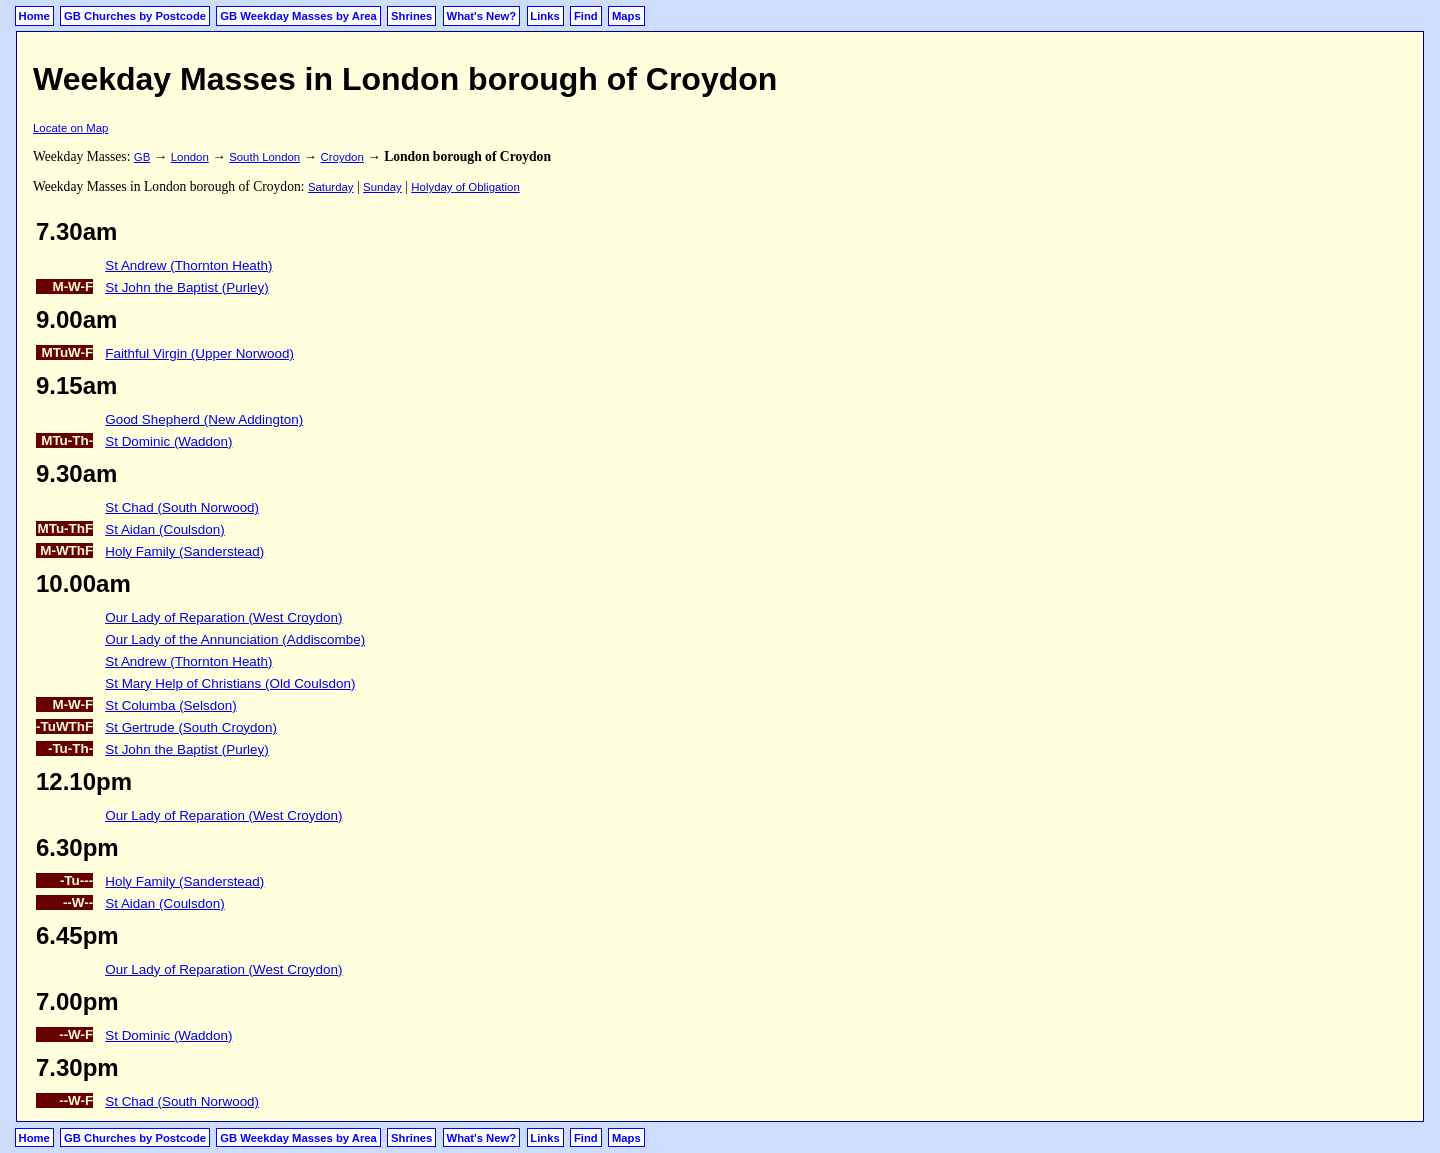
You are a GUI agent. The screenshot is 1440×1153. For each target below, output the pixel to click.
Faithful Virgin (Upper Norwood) (199, 353)
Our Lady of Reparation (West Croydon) (223, 617)
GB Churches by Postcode (135, 16)
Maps (626, 16)
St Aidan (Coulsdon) (165, 529)
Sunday (382, 187)
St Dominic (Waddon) (168, 441)
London (190, 157)
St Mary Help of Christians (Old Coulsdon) (230, 683)
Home (34, 16)
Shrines (411, 16)
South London (264, 157)
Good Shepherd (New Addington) (204, 419)
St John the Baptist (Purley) (187, 287)
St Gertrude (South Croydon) (191, 727)
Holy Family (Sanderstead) (184, 551)
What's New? (482, 16)
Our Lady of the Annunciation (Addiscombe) (235, 639)
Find (586, 16)
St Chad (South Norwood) (182, 507)
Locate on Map (70, 128)
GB (142, 157)
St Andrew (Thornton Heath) (188, 265)
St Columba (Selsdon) (170, 705)
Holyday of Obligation (465, 187)
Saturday (331, 187)
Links (544, 16)
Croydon (342, 157)
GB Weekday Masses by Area (298, 16)
